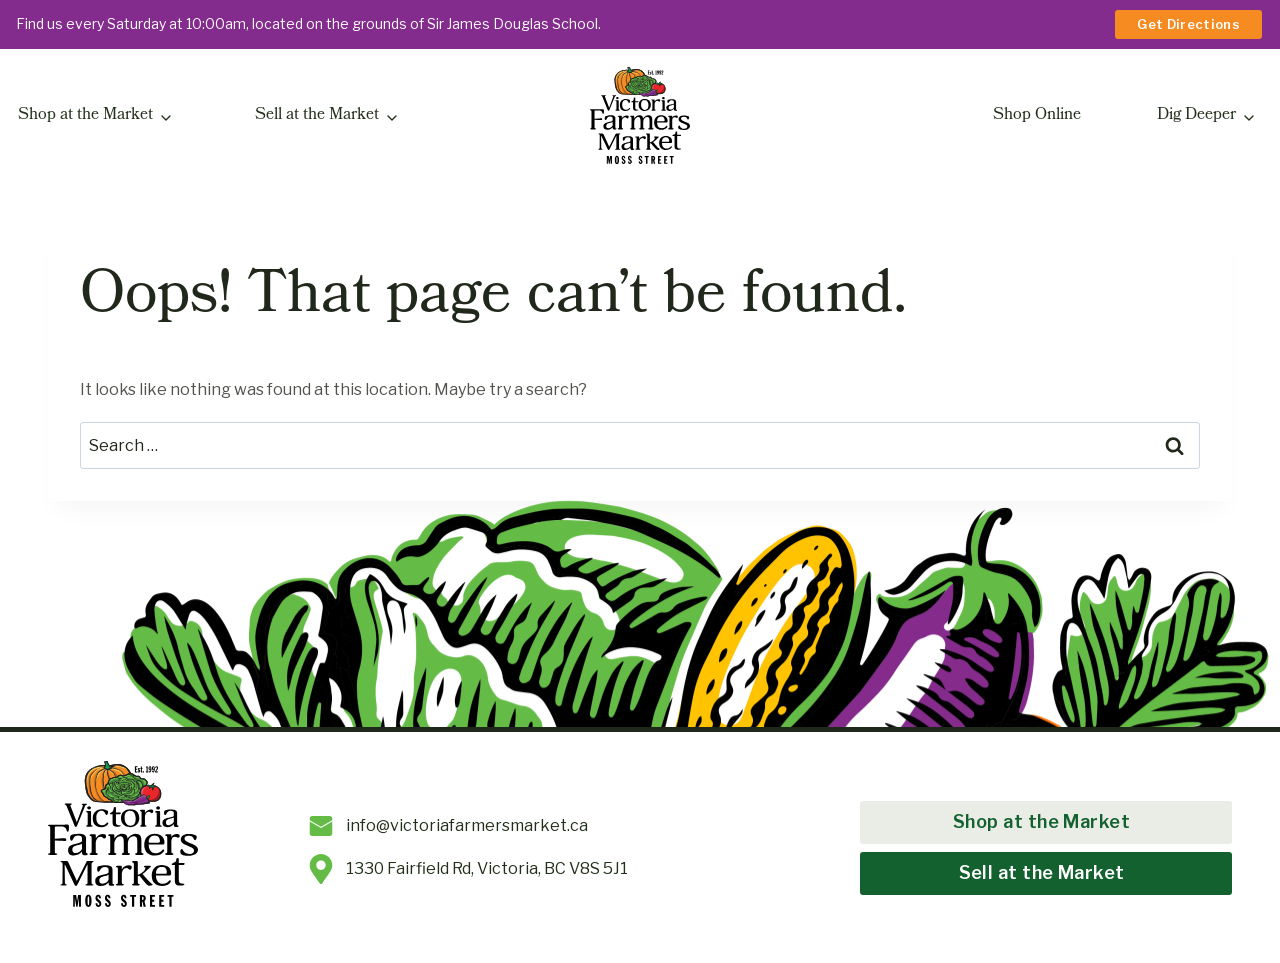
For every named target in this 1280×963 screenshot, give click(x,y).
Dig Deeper (1196, 116)
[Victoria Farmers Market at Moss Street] (640, 116)
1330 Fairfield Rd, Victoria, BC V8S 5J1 (487, 868)
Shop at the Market (85, 116)
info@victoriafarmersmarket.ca (467, 825)
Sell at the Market (317, 116)
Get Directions (1188, 24)
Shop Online (1037, 116)
